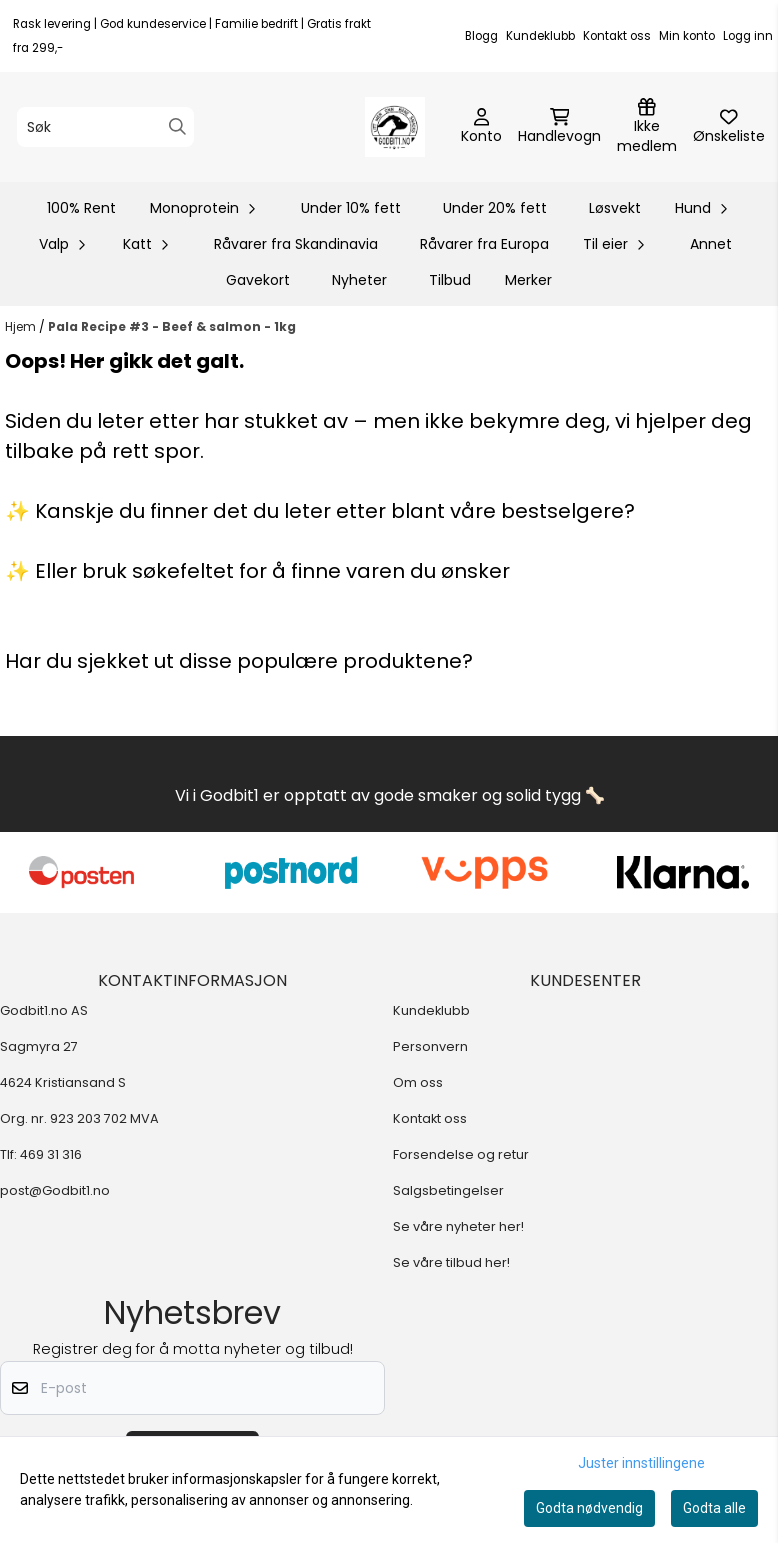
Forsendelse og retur (461, 1154)
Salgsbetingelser (448, 1190)
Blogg (481, 36)
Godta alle (714, 1508)
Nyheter (359, 280)
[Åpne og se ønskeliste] (729, 127)
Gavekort (258, 280)
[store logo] (395, 127)
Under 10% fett (351, 208)
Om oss (418, 1082)
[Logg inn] (647, 127)
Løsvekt (615, 208)
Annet (711, 244)
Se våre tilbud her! (451, 1262)
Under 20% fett (495, 208)
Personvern (430, 1046)
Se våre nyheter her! (458, 1226)
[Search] (177, 126)
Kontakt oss (617, 36)
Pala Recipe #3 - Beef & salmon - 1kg (172, 326)
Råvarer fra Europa (484, 244)
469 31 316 (51, 1154)
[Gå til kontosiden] (481, 127)
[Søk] (105, 127)
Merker (528, 280)
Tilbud (450, 280)
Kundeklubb (540, 36)
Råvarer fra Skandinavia (296, 244)
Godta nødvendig (589, 1508)
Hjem (22, 326)
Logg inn (748, 36)
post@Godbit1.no (55, 1190)
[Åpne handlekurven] (559, 127)
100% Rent (81, 208)
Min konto (687, 36)
